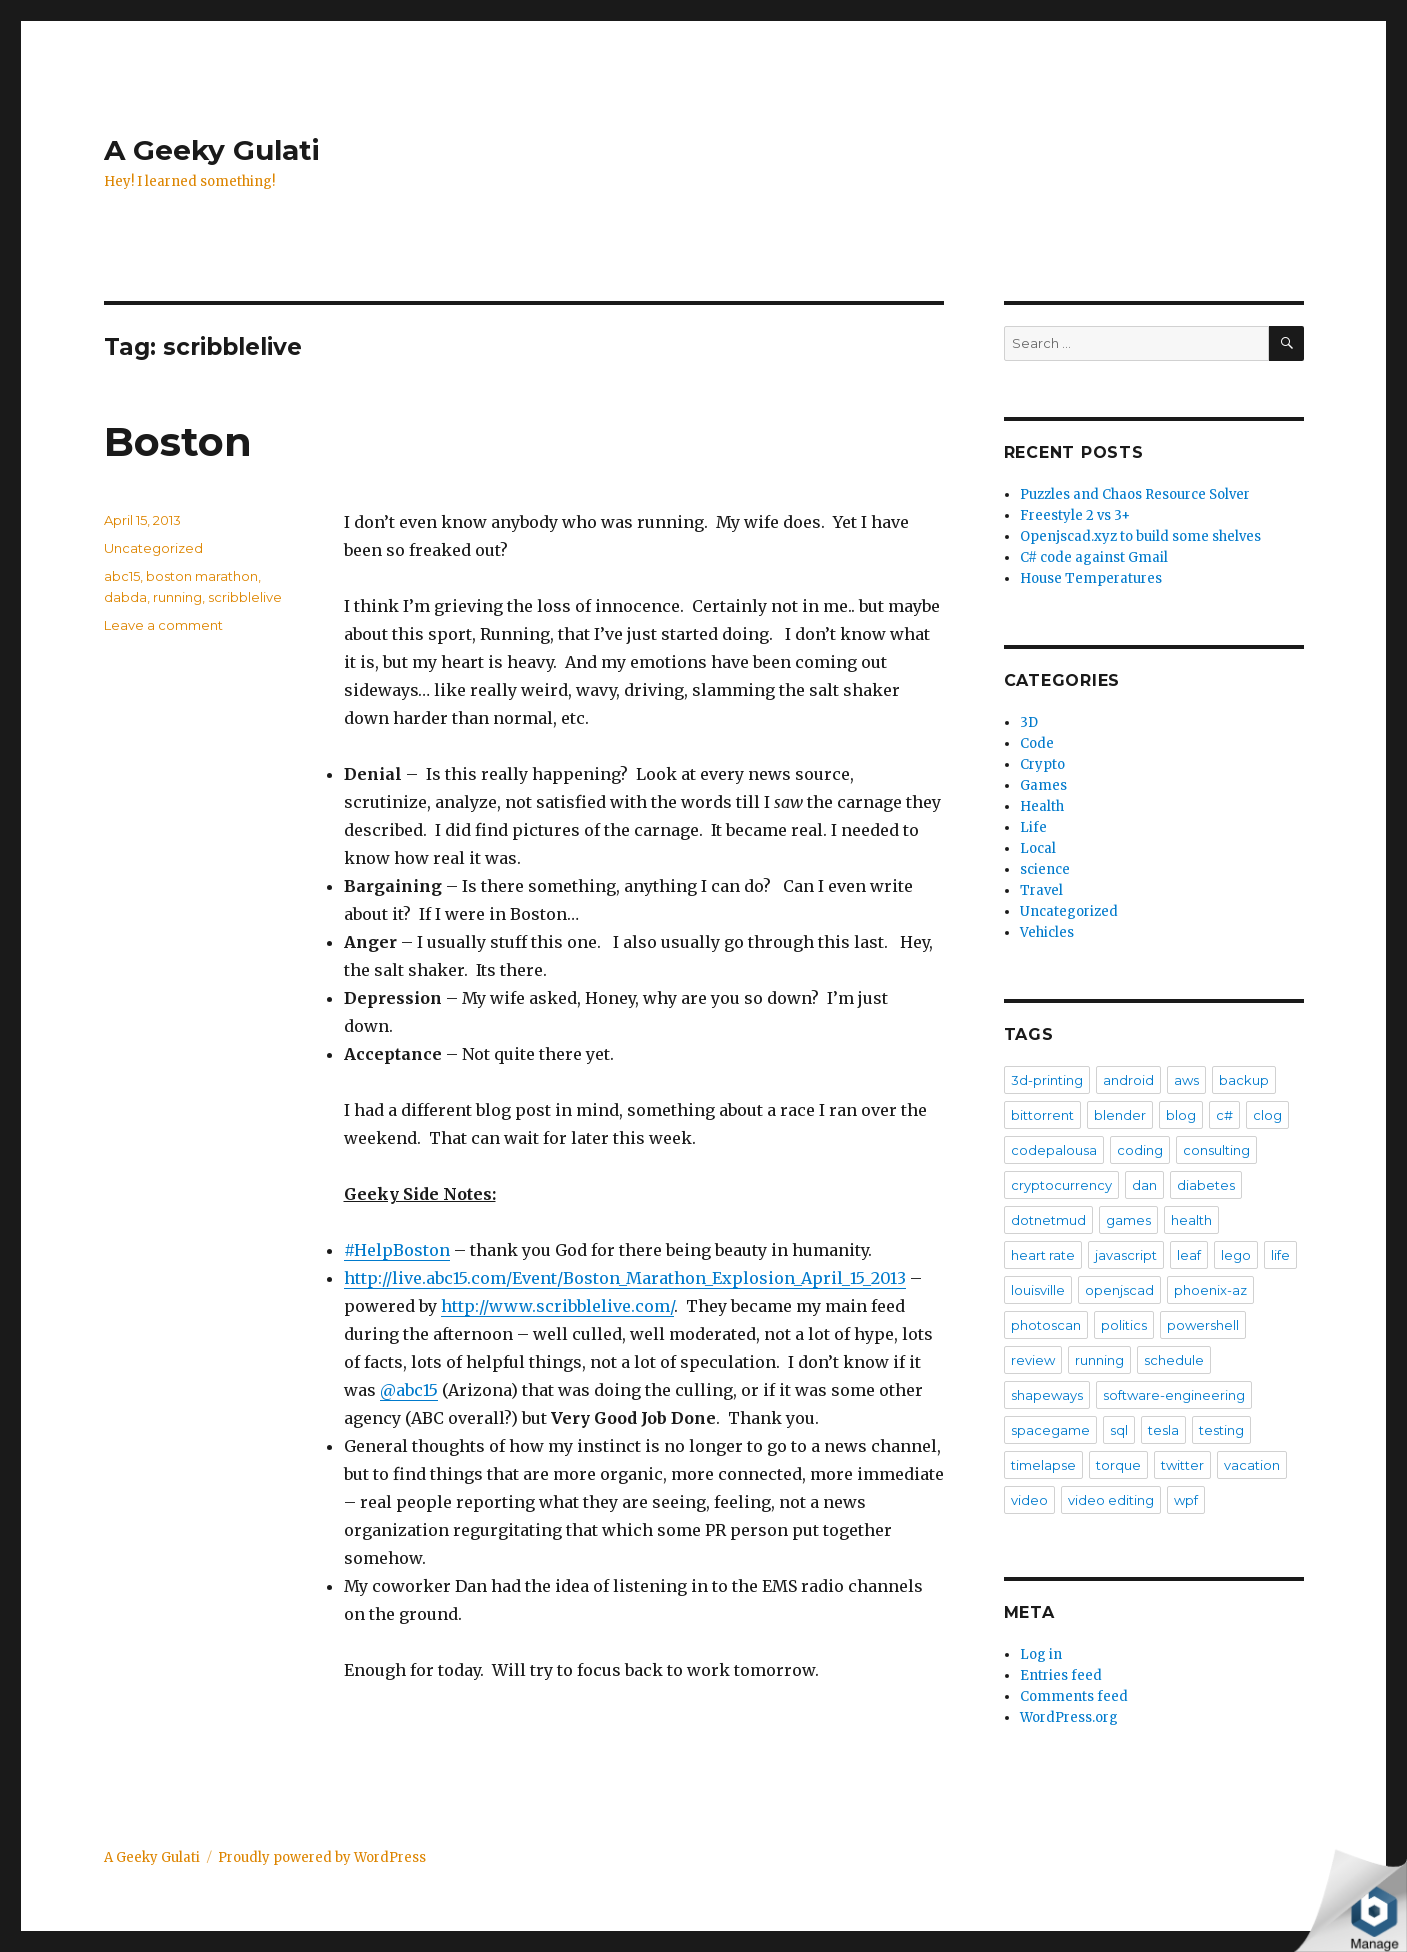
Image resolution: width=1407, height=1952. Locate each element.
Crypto (1042, 764)
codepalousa (1054, 1150)
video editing (1111, 1500)
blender (1120, 1115)
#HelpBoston (397, 1250)
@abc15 (409, 1390)
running (177, 597)
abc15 (122, 576)
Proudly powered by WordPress (322, 1857)
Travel (1041, 890)
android (1128, 1080)
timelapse (1043, 1465)
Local (1038, 848)
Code (1037, 743)
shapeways (1047, 1395)
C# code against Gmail (1094, 557)
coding (1140, 1150)
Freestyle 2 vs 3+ (1075, 515)
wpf (1186, 1500)
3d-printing (1047, 1080)
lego (1236, 1255)
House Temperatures (1091, 578)
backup (1244, 1080)
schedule (1174, 1360)
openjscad (1119, 1290)
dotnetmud (1048, 1220)
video (1029, 1500)
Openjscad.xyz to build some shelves (1140, 536)
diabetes (1206, 1185)
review (1033, 1360)
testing (1221, 1430)
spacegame (1050, 1430)
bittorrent (1042, 1115)
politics (1124, 1325)
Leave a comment (163, 625)
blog (1181, 1115)
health (1191, 1220)
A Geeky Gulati (212, 150)
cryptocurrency (1061, 1185)
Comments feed (1074, 1696)
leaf (1189, 1255)
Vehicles (1047, 932)
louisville (1038, 1290)
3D (1029, 722)
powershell (1203, 1325)
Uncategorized (153, 548)
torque (1118, 1465)
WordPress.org (1069, 1717)
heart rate (1043, 1255)
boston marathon (202, 576)
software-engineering (1174, 1395)
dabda (125, 597)
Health (1042, 806)
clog (1267, 1115)
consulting (1216, 1150)
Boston (178, 441)
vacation (1252, 1465)
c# (1224, 1115)
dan (1144, 1185)
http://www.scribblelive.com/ (557, 1306)
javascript (1126, 1255)
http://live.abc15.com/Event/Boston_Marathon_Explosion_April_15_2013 (625, 1278)
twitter (1182, 1465)
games (1128, 1220)
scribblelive (245, 597)
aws (1186, 1080)
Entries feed (1061, 1675)
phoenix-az (1210, 1290)
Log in (1041, 1654)
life (1280, 1255)
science (1045, 869)
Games (1043, 785)
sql (1119, 1430)
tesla (1163, 1430)
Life (1033, 827)
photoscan (1046, 1325)
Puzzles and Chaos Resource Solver (1135, 494)
